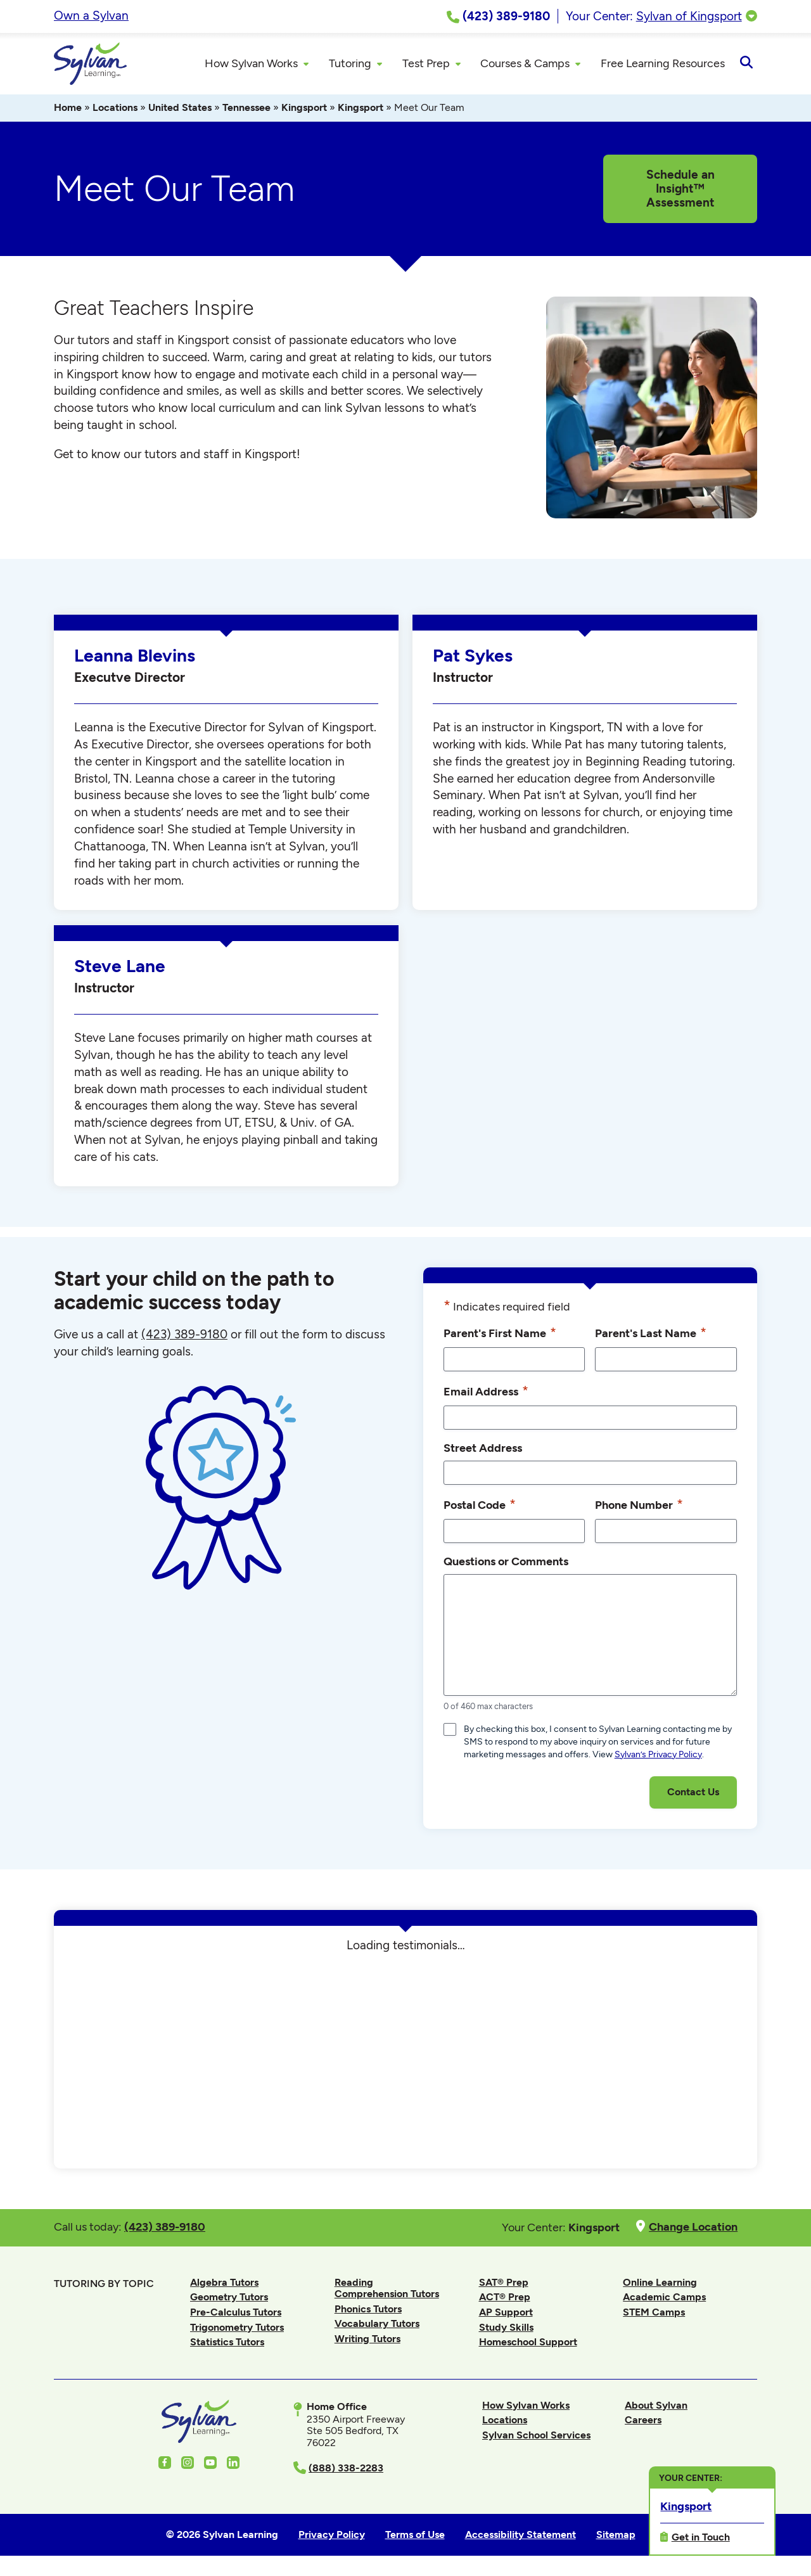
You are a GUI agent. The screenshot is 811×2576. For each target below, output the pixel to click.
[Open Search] (746, 64)
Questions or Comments (506, 1563)
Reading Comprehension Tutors (387, 2290)
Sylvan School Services (536, 2437)
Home (68, 109)
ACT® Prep (504, 2299)
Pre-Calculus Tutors (235, 2314)
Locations (115, 109)
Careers (643, 2422)
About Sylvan (656, 2407)
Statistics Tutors (227, 2344)
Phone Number (639, 1506)
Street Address (483, 1449)
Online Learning (660, 2284)
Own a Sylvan (91, 15)
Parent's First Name (500, 1334)
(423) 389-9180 (184, 1336)
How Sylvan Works (526, 2407)
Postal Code (480, 1506)
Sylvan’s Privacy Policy (658, 1756)
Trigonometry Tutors (237, 2329)
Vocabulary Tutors (377, 2325)
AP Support (506, 2314)
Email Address (486, 1392)
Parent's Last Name (650, 1334)
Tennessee (246, 109)
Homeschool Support (528, 2344)
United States (180, 109)
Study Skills (506, 2329)
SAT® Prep (503, 2284)
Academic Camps (664, 2299)
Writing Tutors (367, 2341)
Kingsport (304, 109)
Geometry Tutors (229, 2299)
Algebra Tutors (224, 2284)
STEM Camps (654, 2314)
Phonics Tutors (368, 2311)
